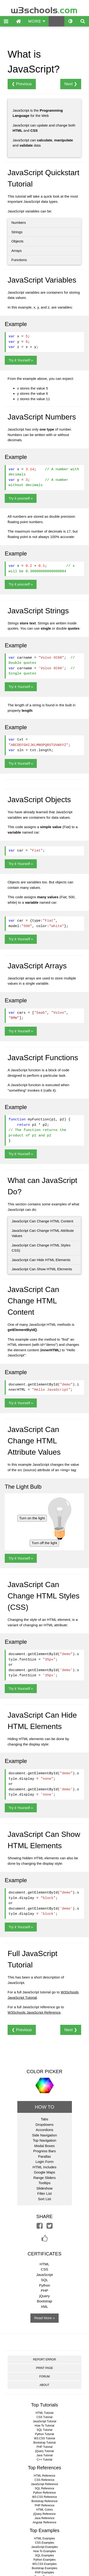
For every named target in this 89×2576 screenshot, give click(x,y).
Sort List (44, 2199)
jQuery (44, 2296)
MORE (36, 21)
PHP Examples (44, 2572)
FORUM (44, 2376)
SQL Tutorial (44, 2430)
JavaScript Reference (44, 2484)
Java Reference (44, 2518)
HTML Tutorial (44, 2413)
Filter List (44, 2193)
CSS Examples (44, 2542)
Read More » (44, 2318)
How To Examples (44, 2551)
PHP (44, 2290)
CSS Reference (44, 2480)
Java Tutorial (44, 2455)
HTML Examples (44, 2538)
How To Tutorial (44, 2425)
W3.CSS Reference (44, 2497)
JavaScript (44, 2275)
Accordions (44, 2130)
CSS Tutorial (44, 2417)
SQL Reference (44, 2488)
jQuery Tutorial (44, 2451)
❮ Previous (22, 84)
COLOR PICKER (44, 2071)
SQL (44, 2280)
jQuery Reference (44, 2514)
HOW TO (44, 2107)
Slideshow (44, 2188)
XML (44, 2307)
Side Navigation (44, 2135)
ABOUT (44, 2385)
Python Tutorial (44, 2434)
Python (44, 2285)
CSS (44, 2269)
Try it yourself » (21, 498)
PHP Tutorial (44, 2447)
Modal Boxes (44, 2146)
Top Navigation (44, 2140)
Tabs (44, 2119)
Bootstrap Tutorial (44, 2442)
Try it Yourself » (21, 360)
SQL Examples (44, 2555)
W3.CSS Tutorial (44, 2438)
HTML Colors (44, 2509)
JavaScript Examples (44, 2547)
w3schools (44, 9)
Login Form (45, 2162)
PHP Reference (44, 2505)
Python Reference (44, 2492)
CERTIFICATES (44, 2253)
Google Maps (44, 2172)
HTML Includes (44, 2167)
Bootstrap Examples (44, 2568)
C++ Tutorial (44, 2459)
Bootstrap (44, 2301)
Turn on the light (32, 1518)
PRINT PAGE (44, 2368)
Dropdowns (45, 2125)
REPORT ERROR (44, 2359)
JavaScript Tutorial (44, 2421)
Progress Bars (44, 2151)
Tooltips (44, 2183)
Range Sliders (44, 2178)
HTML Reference (44, 2475)
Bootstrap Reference (44, 2501)
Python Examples (44, 2559)
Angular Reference (44, 2522)
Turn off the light (44, 1543)
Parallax (44, 2156)
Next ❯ (70, 84)
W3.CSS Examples (44, 2564)
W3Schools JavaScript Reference (34, 2012)
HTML (44, 2264)
